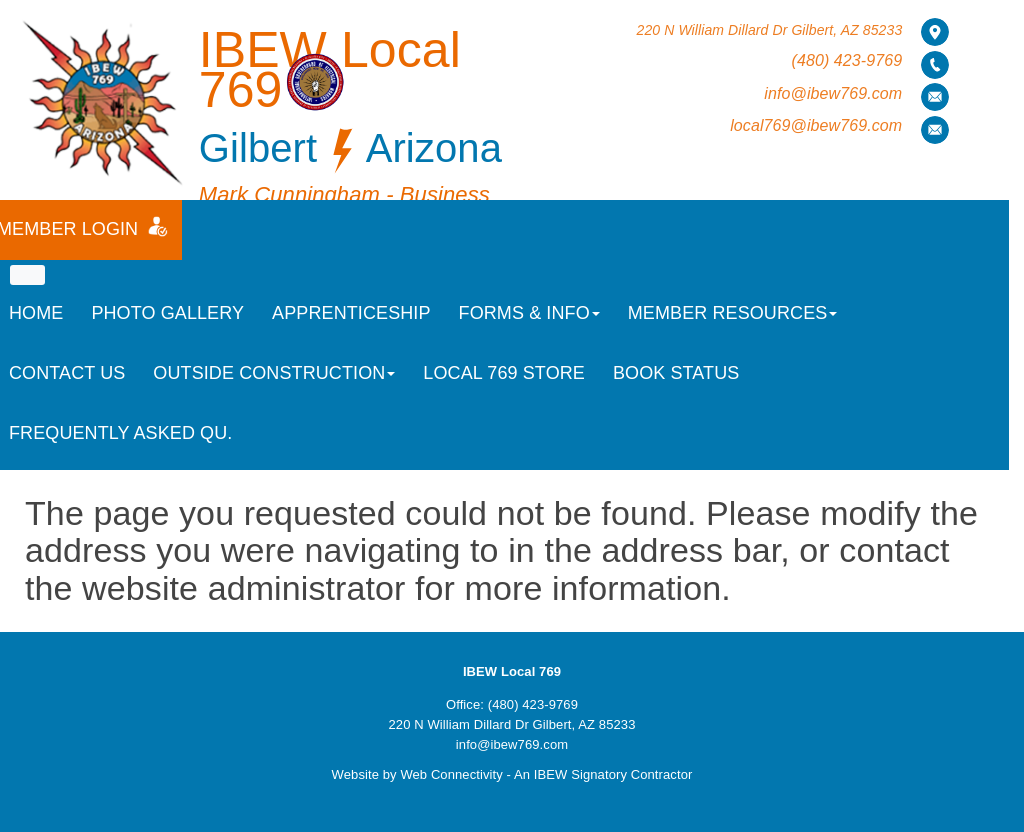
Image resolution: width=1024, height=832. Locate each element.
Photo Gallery (167, 313)
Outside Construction (274, 373)
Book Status (676, 373)
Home (36, 313)
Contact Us (67, 373)
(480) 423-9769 (846, 60)
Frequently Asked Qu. (120, 433)
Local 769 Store (504, 373)
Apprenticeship (351, 313)
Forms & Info (529, 313)
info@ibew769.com (833, 93)
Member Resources (733, 313)
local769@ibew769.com (816, 125)
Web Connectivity (451, 774)
